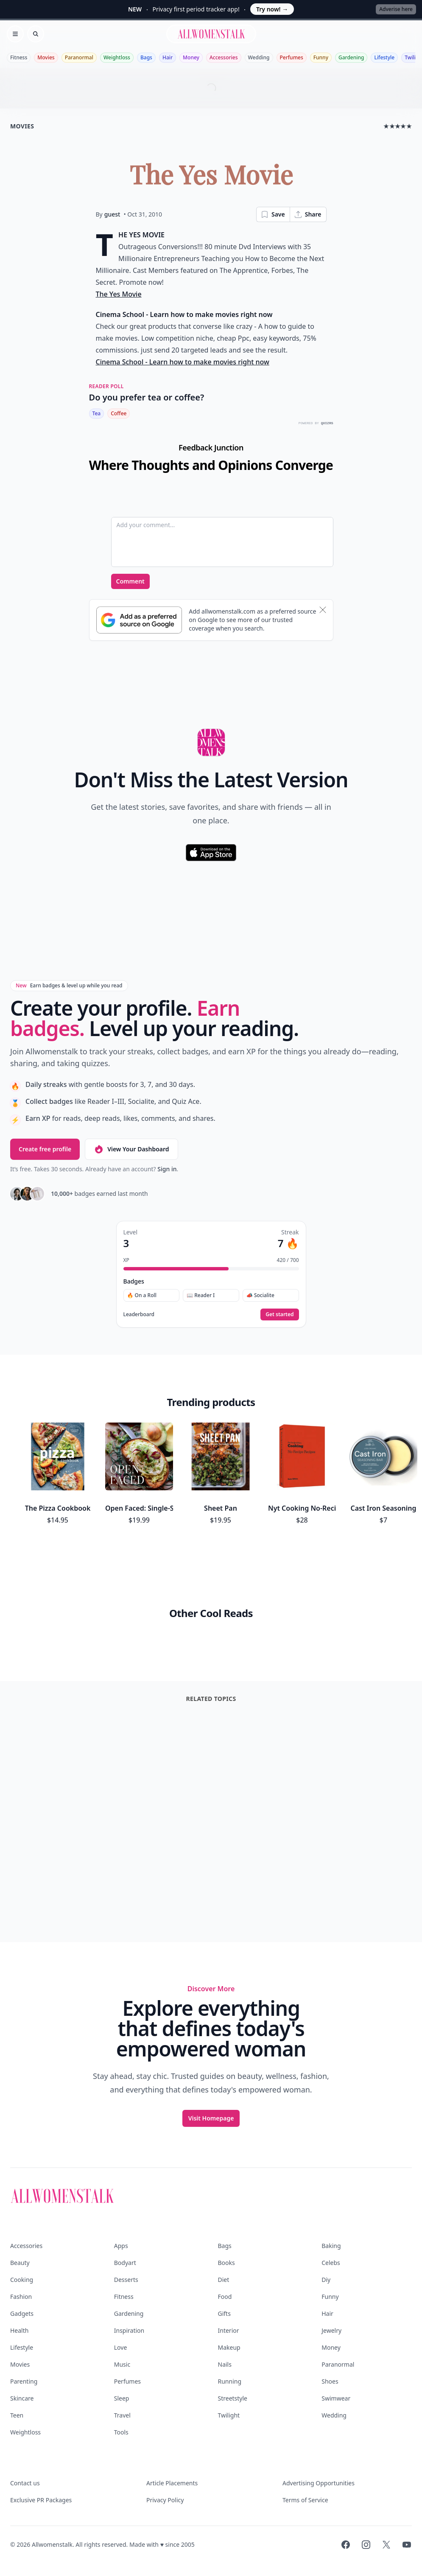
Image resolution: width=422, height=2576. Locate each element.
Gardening (351, 57)
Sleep (121, 2398)
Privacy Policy (165, 2500)
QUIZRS (327, 423)
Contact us (25, 2483)
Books (226, 2263)
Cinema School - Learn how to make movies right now (182, 362)
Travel (122, 2415)
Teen (16, 2415)
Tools (121, 2432)
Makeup (229, 2347)
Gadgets (22, 2313)
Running (230, 2381)
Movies (45, 57)
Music (122, 2364)
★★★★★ (397, 126)
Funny (320, 57)
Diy (325, 2280)
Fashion (21, 2297)
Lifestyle (384, 57)
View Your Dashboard (131, 1149)
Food (225, 2297)
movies (22, 126)
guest (112, 214)
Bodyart (125, 2263)
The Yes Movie (119, 294)
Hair (167, 57)
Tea (96, 413)
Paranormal (79, 57)
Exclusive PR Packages (41, 2500)
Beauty (20, 2263)
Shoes (329, 2381)
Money (191, 57)
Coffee (118, 413)
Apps (121, 2246)
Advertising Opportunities (318, 2483)
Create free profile (45, 1149)
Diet (223, 2280)
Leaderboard (138, 1314)
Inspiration (129, 2330)
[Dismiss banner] (323, 610)
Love (120, 2347)
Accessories (224, 57)
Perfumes (291, 57)
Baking (331, 2246)
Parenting (23, 2381)
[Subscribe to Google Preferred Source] (139, 620)
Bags (146, 57)
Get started (279, 1314)
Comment (130, 581)
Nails (225, 2364)
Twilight (229, 2415)
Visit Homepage (211, 2118)
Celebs (330, 2263)
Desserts (126, 2280)
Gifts (224, 2313)
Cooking (21, 2280)
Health (19, 2330)
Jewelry (331, 2330)
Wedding (259, 57)
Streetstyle (233, 2398)
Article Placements (172, 2483)
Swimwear (335, 2398)
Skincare (22, 2398)
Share (307, 214)
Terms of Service (305, 2500)
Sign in (166, 1169)
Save (272, 214)
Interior (228, 2330)
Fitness (18, 57)
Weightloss (116, 57)
